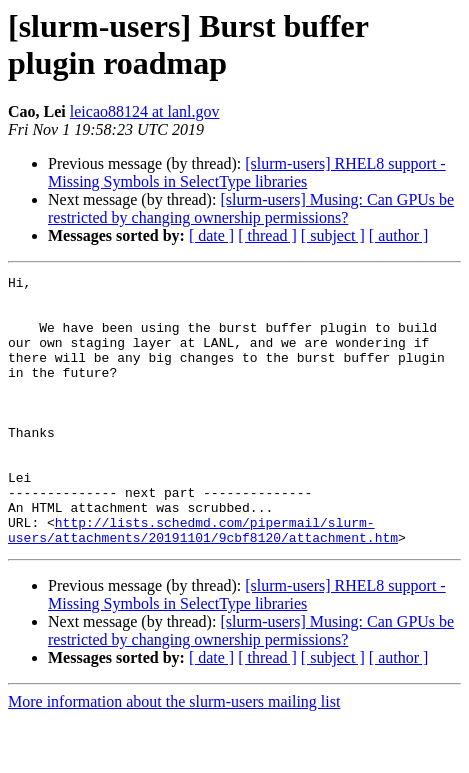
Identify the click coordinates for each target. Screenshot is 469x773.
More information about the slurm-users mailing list (174, 755)
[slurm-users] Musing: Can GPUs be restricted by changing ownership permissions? (251, 208)
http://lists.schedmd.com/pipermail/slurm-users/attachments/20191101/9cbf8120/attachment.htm (203, 582)
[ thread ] (267, 235)
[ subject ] (333, 235)
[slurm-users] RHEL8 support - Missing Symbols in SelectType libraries (247, 172)
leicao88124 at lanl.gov (145, 111)
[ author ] (399, 235)
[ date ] (211, 235)
